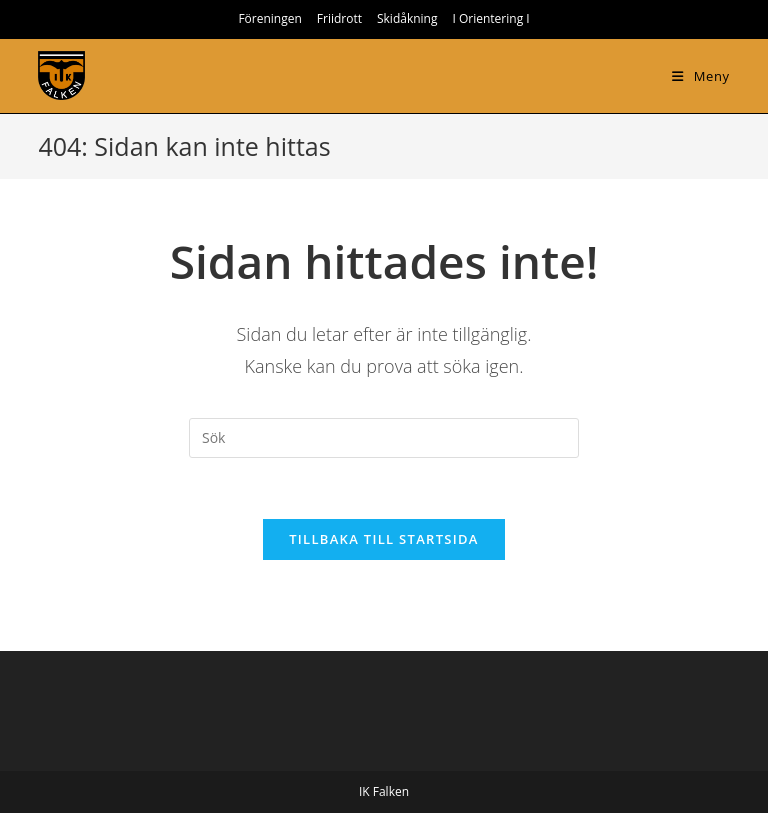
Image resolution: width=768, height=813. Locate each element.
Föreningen (269, 18)
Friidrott (339, 18)
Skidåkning (407, 18)
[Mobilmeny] (700, 76)
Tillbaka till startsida (384, 539)
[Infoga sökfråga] (384, 438)
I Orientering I (490, 18)
